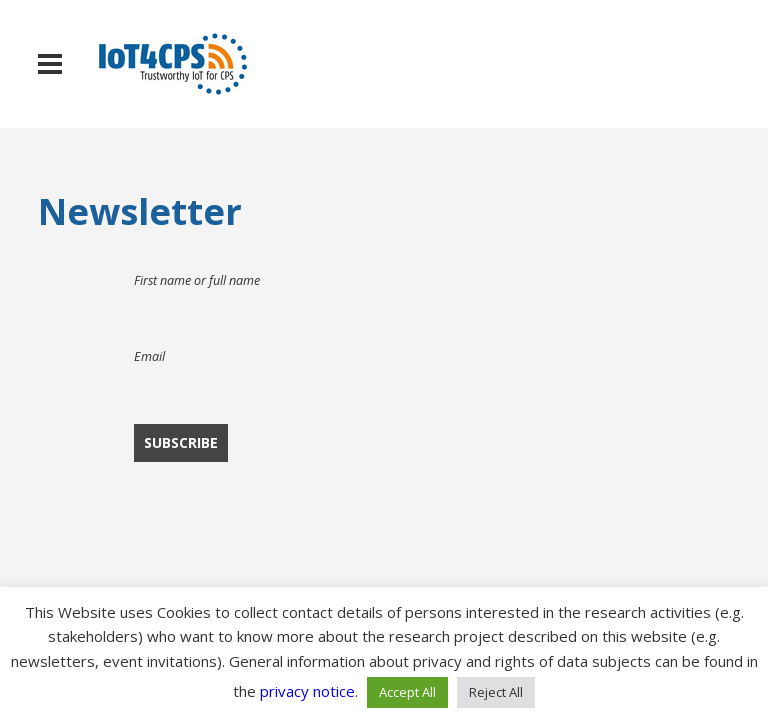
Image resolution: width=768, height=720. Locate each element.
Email (149, 356)
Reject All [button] (496, 692)
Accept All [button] (407, 692)
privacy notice (307, 691)
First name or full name (197, 280)
